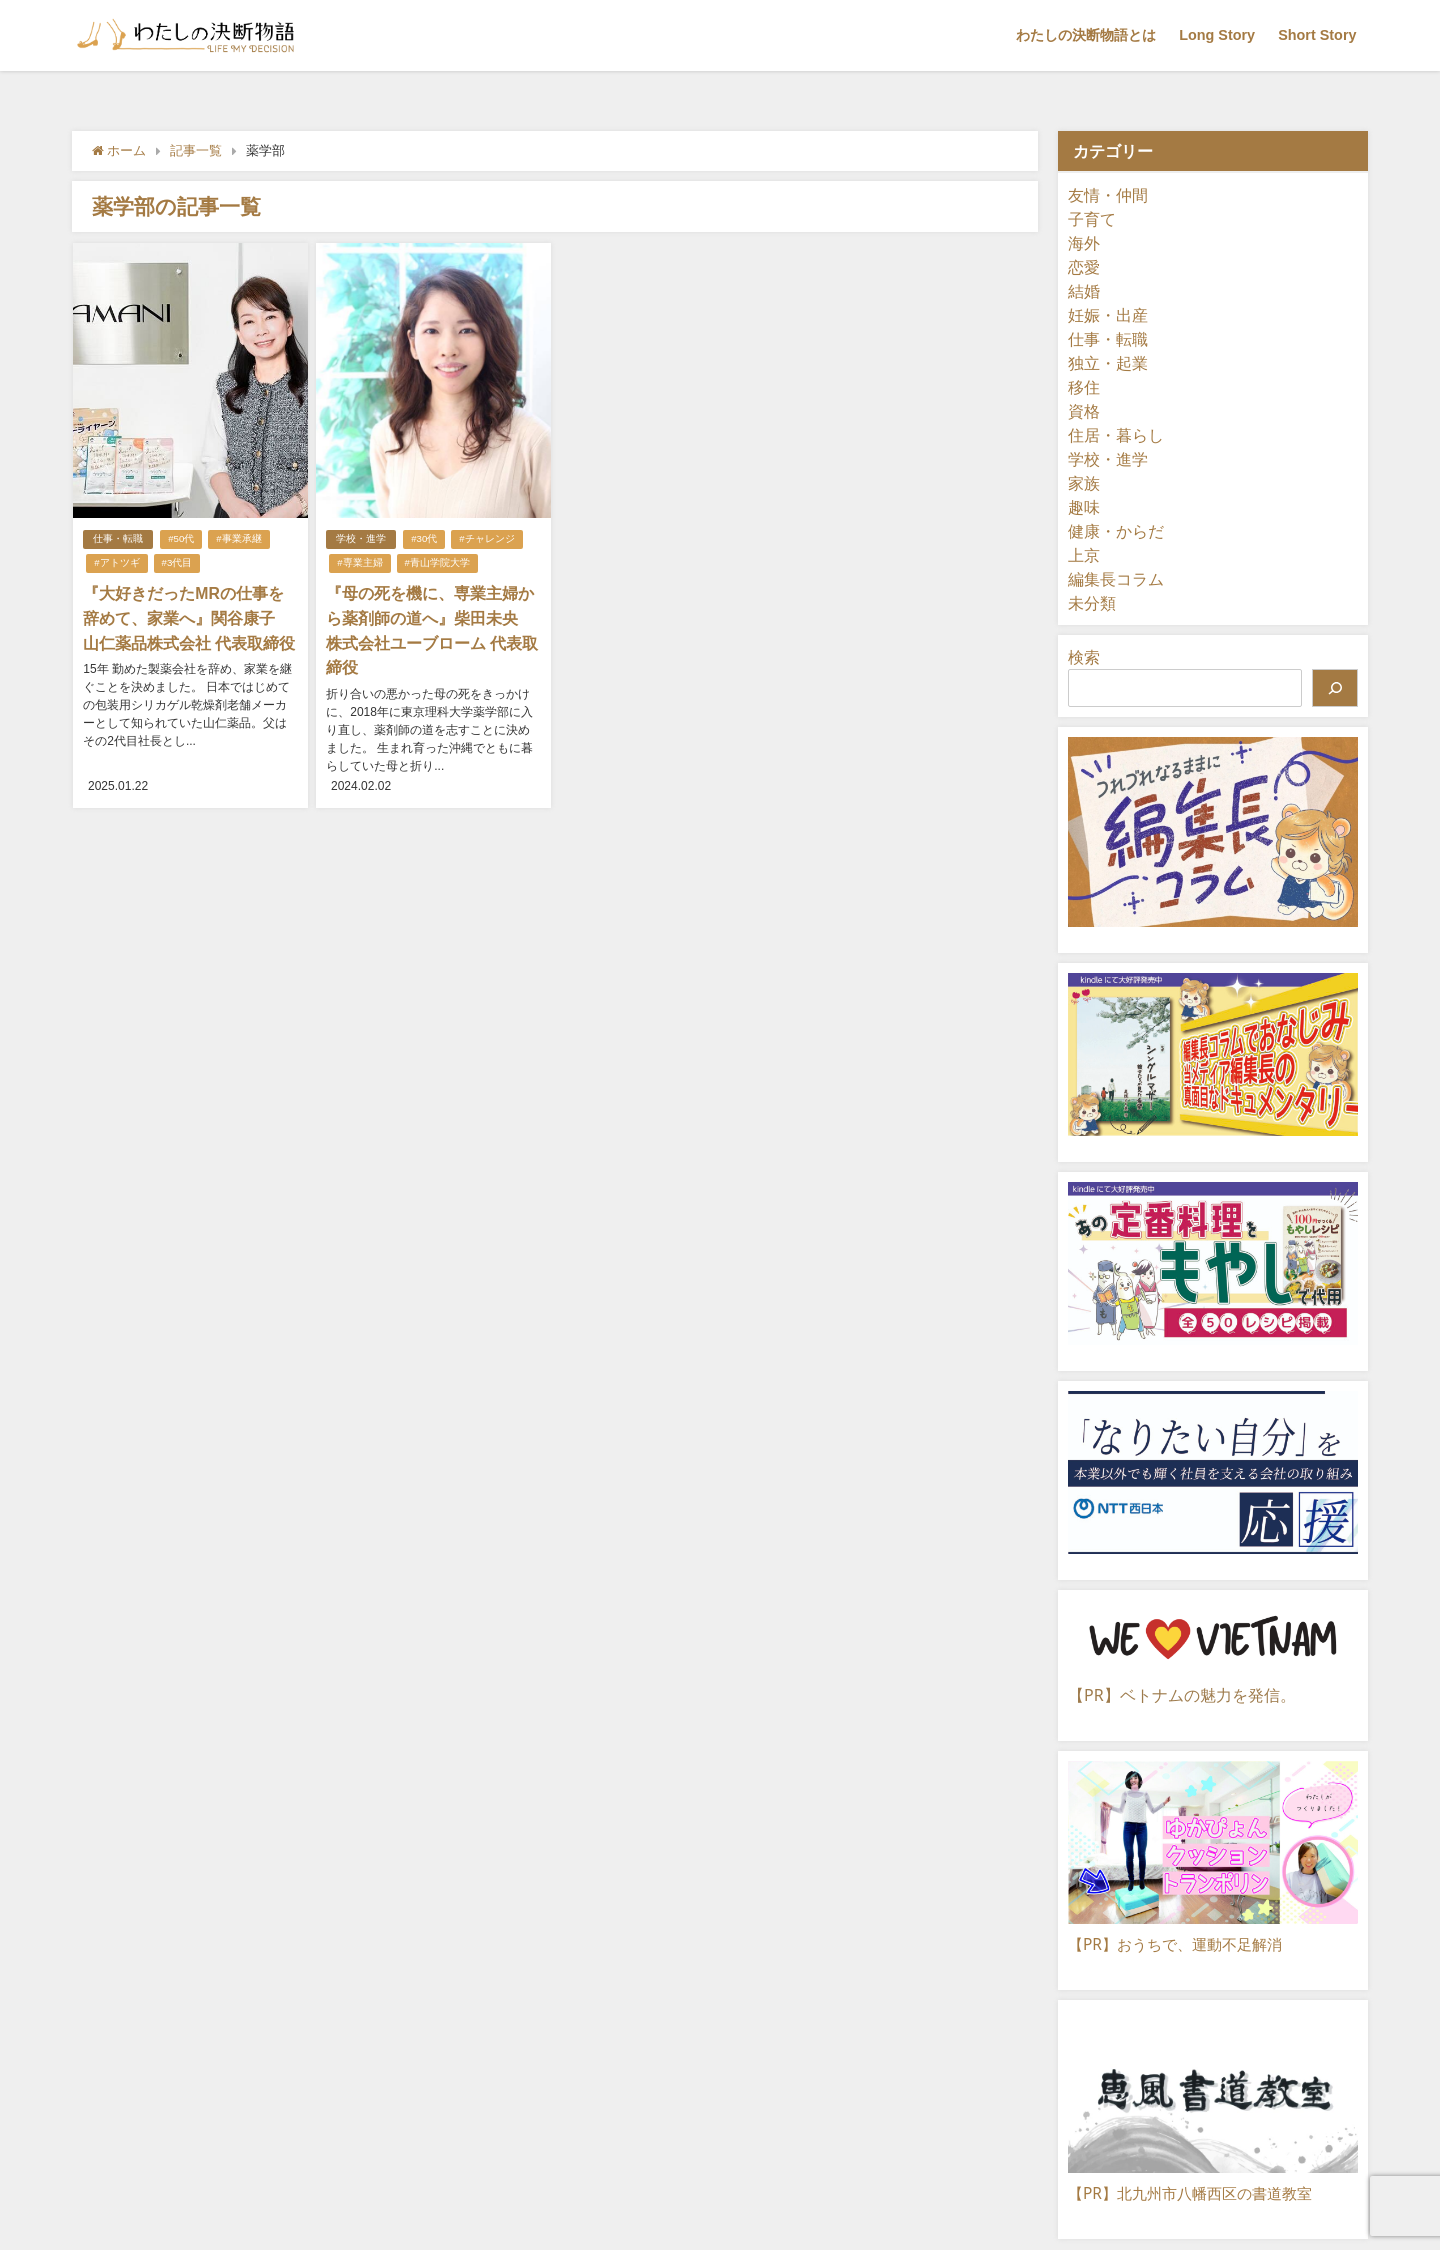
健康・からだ (1116, 531)
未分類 (1092, 603)
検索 (1084, 657)
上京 (1084, 555)
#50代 (181, 538)
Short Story (1317, 35)
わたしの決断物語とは (1086, 35)
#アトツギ (116, 562)
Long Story (1217, 35)
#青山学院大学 (436, 562)
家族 (1084, 483)
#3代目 (176, 562)
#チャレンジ (486, 538)
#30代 (424, 538)
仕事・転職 (118, 538)
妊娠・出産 (1108, 315)
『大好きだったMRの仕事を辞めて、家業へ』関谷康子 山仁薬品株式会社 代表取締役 (189, 617)
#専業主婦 (359, 562)
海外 (1084, 243)
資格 (1084, 411)
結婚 (1084, 291)
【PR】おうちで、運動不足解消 (1182, 1944)
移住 (1084, 387)
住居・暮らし (1116, 435)
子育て (1092, 219)
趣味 (1084, 507)
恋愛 (1084, 267)
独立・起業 (1108, 363)
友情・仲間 (1108, 195)
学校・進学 (361, 538)
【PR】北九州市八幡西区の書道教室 (1198, 2193)
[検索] (1335, 688)
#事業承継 (238, 538)
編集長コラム (1116, 579)
